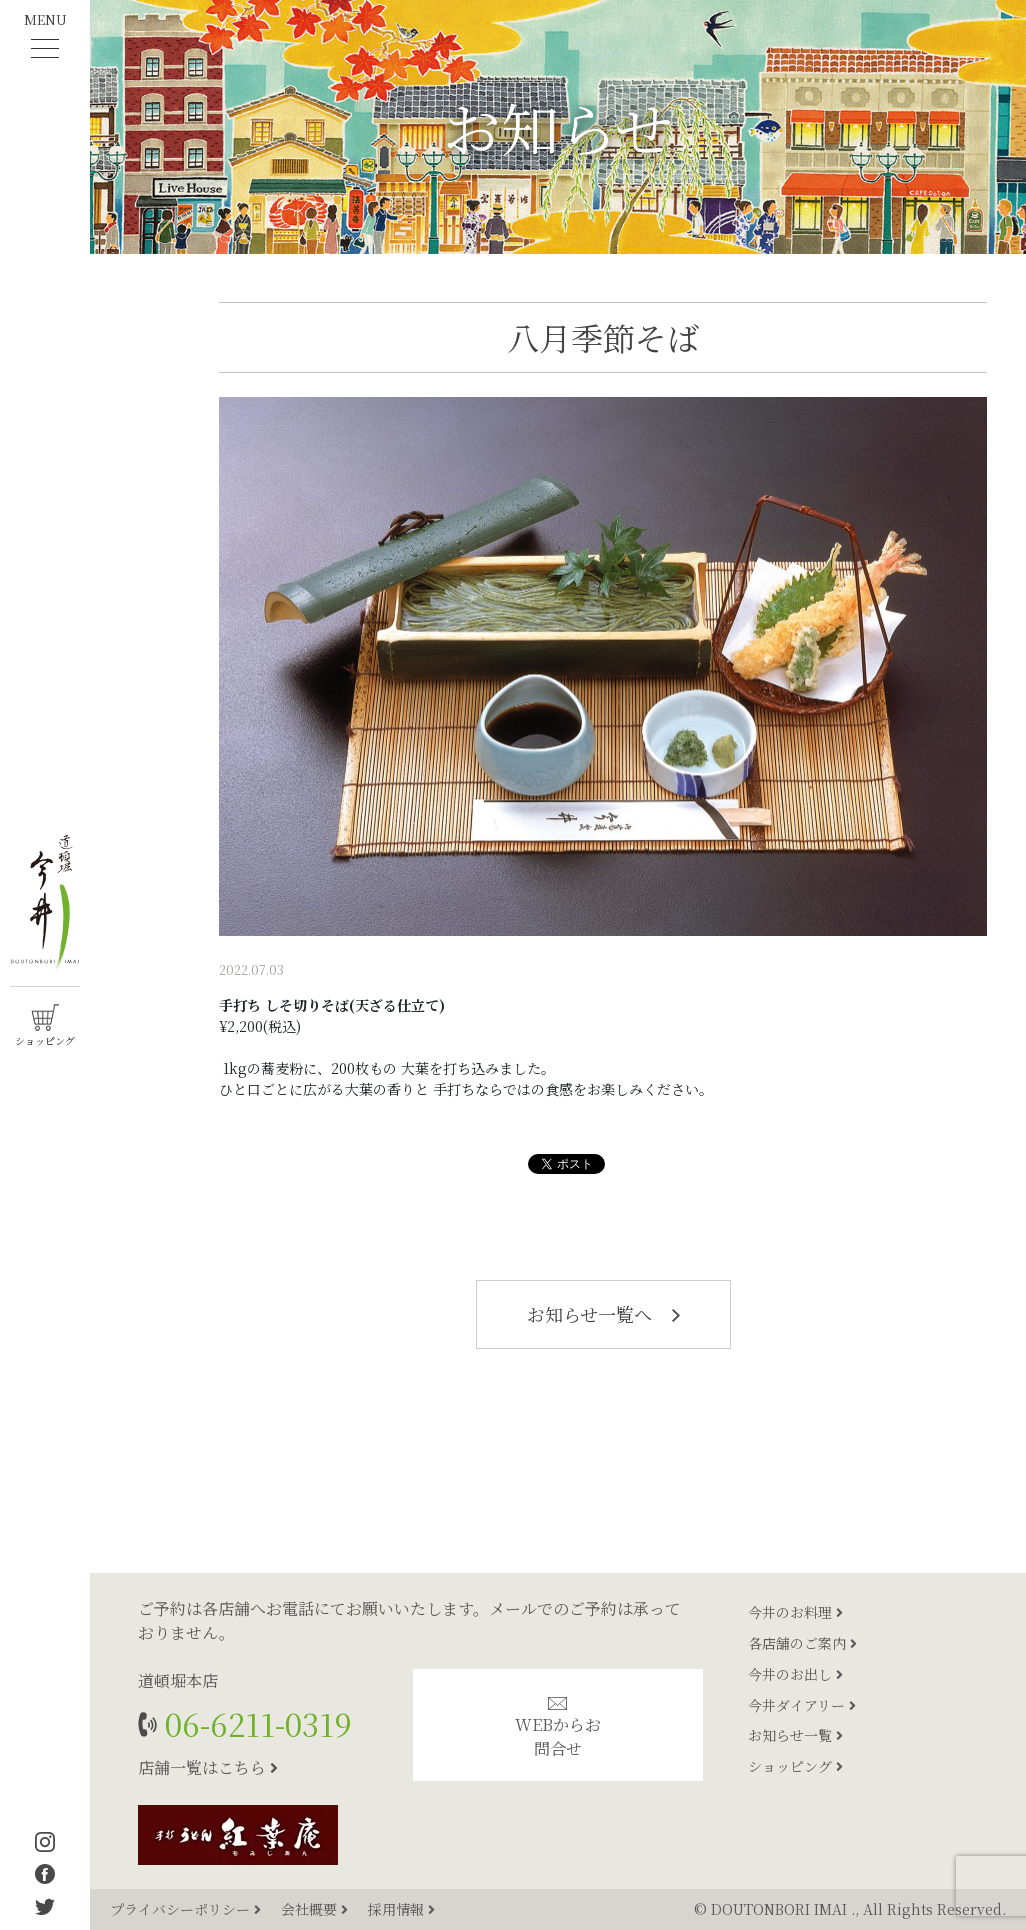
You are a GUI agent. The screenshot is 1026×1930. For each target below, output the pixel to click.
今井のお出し (795, 1674)
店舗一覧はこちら (208, 1767)
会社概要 (316, 1909)
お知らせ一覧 (795, 1735)
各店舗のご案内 (802, 1643)
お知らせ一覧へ (603, 1314)
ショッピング (795, 1766)
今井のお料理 (795, 1612)
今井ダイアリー (802, 1705)
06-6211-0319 (254, 1723)
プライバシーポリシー (187, 1909)
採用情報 (401, 1909)
